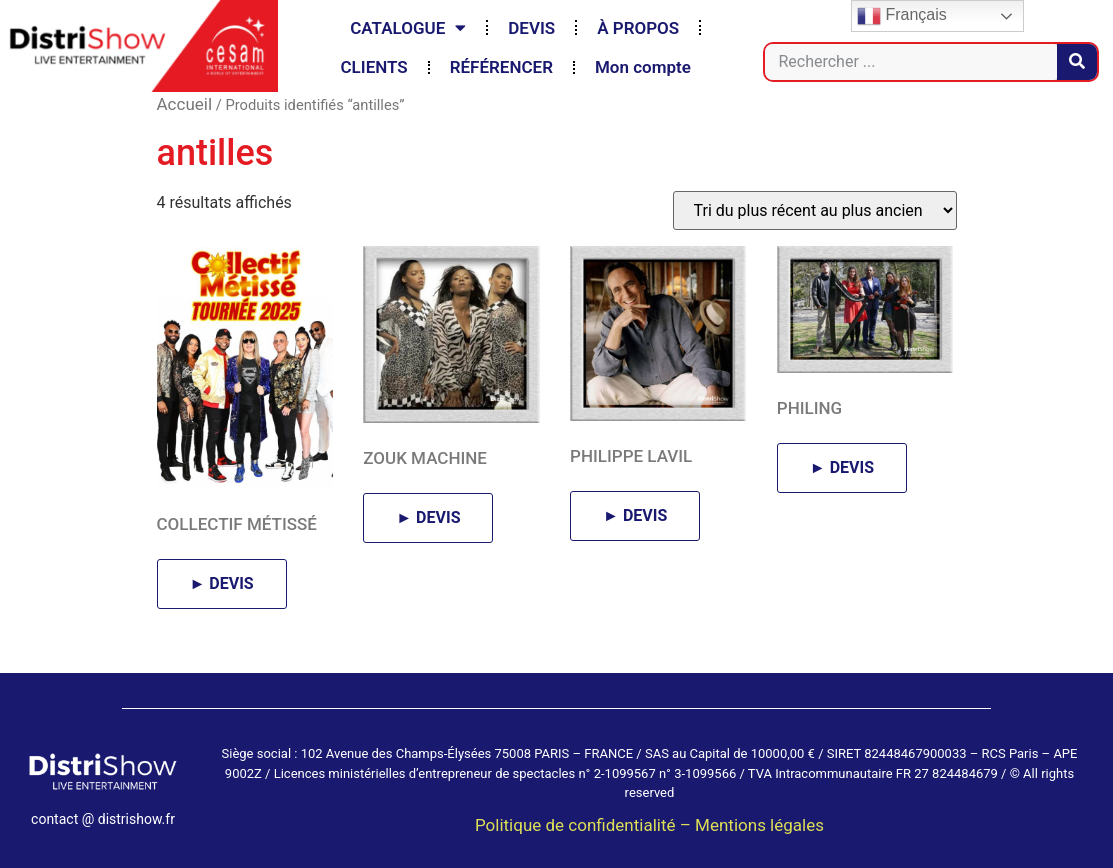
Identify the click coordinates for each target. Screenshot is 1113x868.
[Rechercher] (1077, 62)
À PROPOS (638, 28)
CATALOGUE (408, 27)
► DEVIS (222, 583)
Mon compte (643, 67)
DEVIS (531, 28)
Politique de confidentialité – (585, 825)
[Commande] (815, 210)
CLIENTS (373, 67)
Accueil (185, 104)
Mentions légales (759, 825)
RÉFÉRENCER (501, 67)
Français (902, 16)
